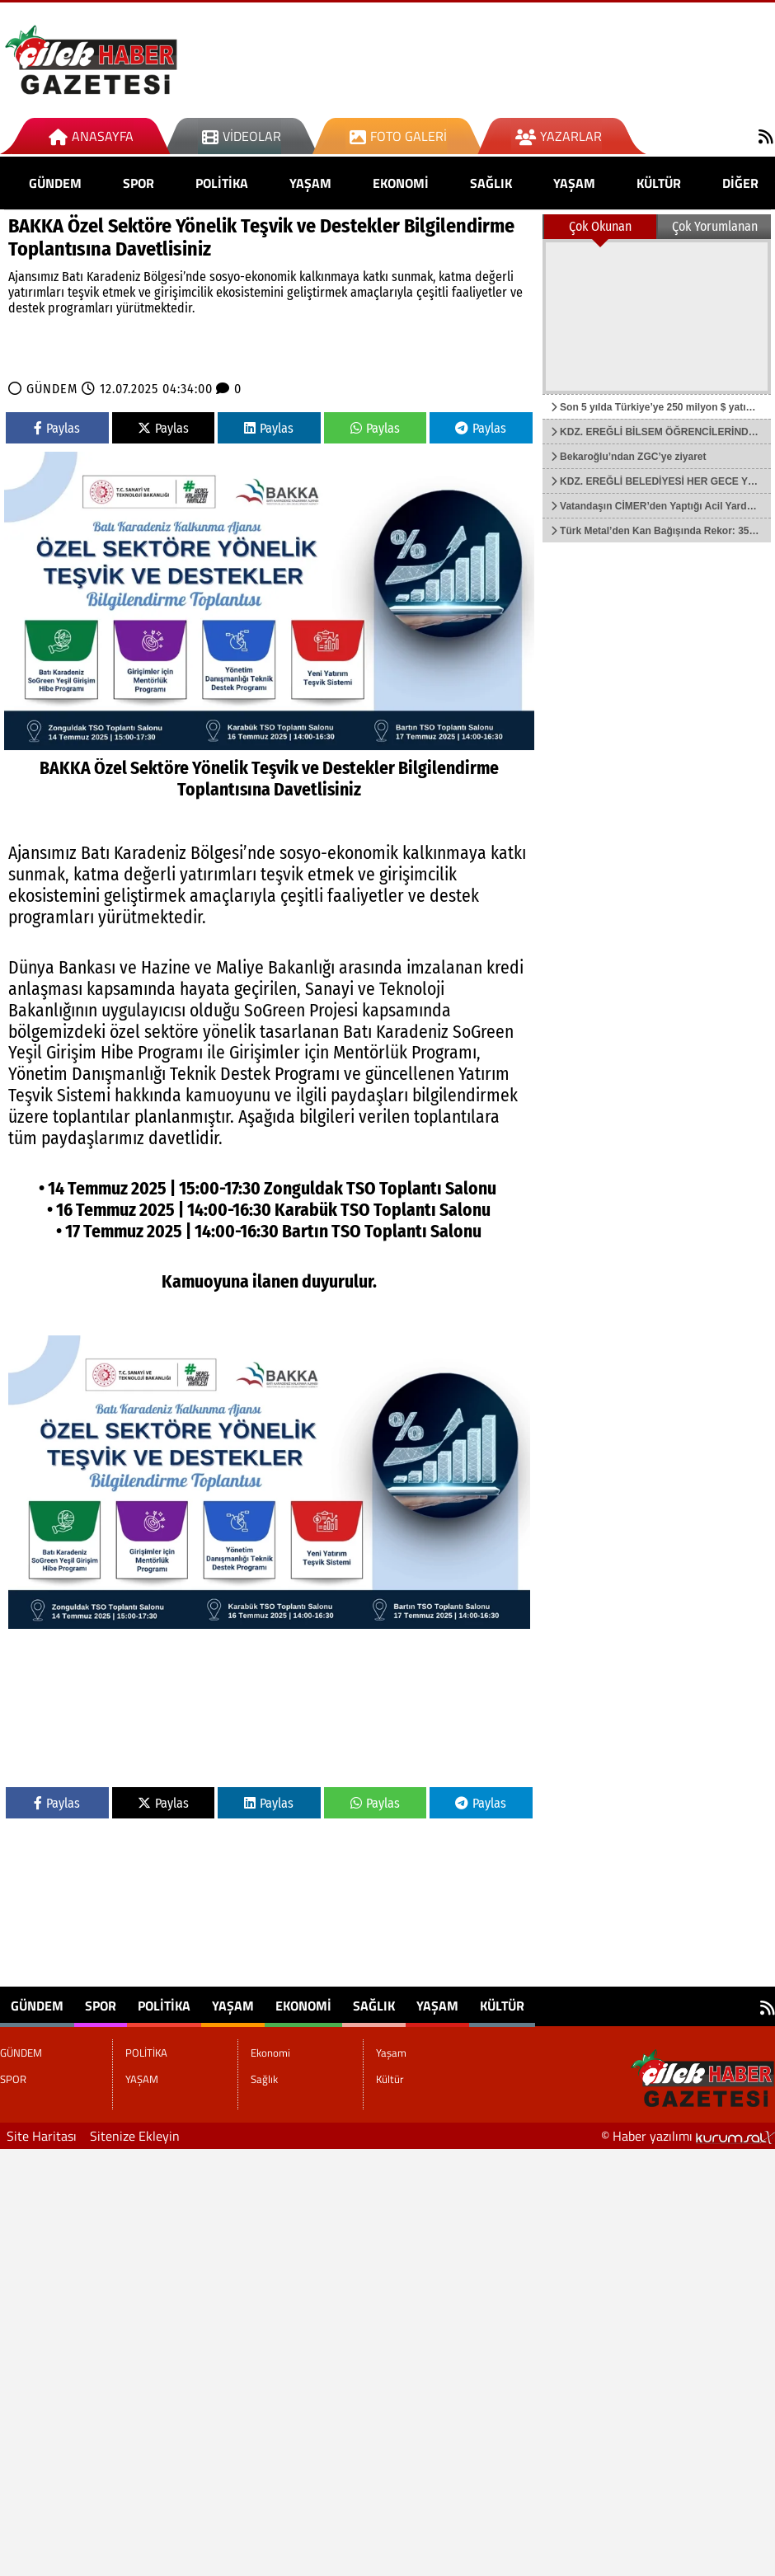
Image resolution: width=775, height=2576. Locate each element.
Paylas (57, 428)
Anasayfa (91, 136)
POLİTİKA (221, 183)
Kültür (658, 183)
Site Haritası (42, 2136)
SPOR (138, 183)
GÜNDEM (55, 183)
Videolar (241, 136)
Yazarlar (558, 136)
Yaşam (574, 183)
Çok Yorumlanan (715, 226)
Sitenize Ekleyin (135, 2136)
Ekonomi (401, 183)
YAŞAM (310, 183)
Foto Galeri (398, 136)
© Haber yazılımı (688, 2136)
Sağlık (491, 183)
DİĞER (740, 183)
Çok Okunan (600, 226)
